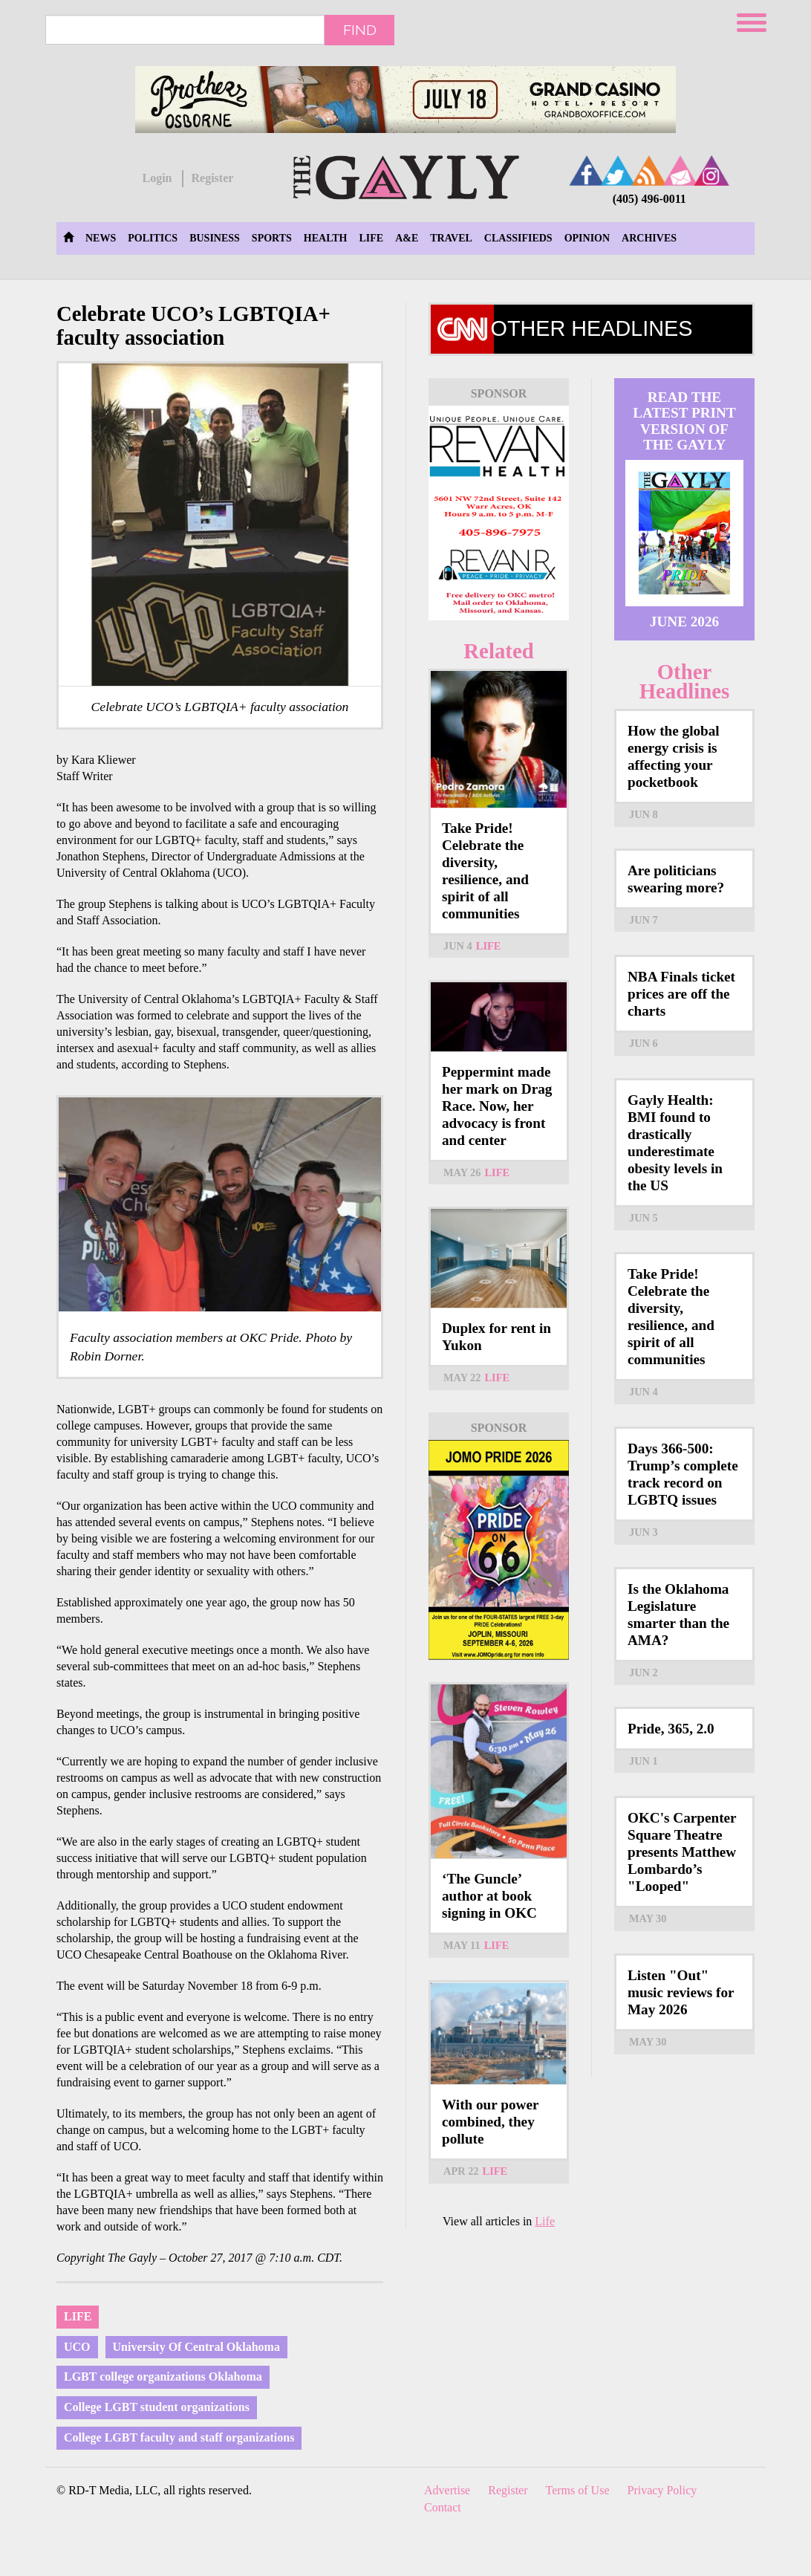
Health (326, 238)
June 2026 (684, 621)
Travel (451, 238)
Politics (152, 238)
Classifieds (518, 238)
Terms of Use (578, 2490)
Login (157, 178)
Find (360, 30)
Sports (272, 238)
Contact (442, 2507)
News (100, 238)
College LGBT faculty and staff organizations (179, 2437)
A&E (406, 238)
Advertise (447, 2490)
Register (212, 178)
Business (214, 238)
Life (371, 238)
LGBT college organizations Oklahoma (163, 2376)
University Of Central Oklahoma (196, 2346)
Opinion (587, 238)
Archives (649, 238)
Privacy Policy (662, 2490)
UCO (77, 2346)
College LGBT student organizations (157, 2407)
